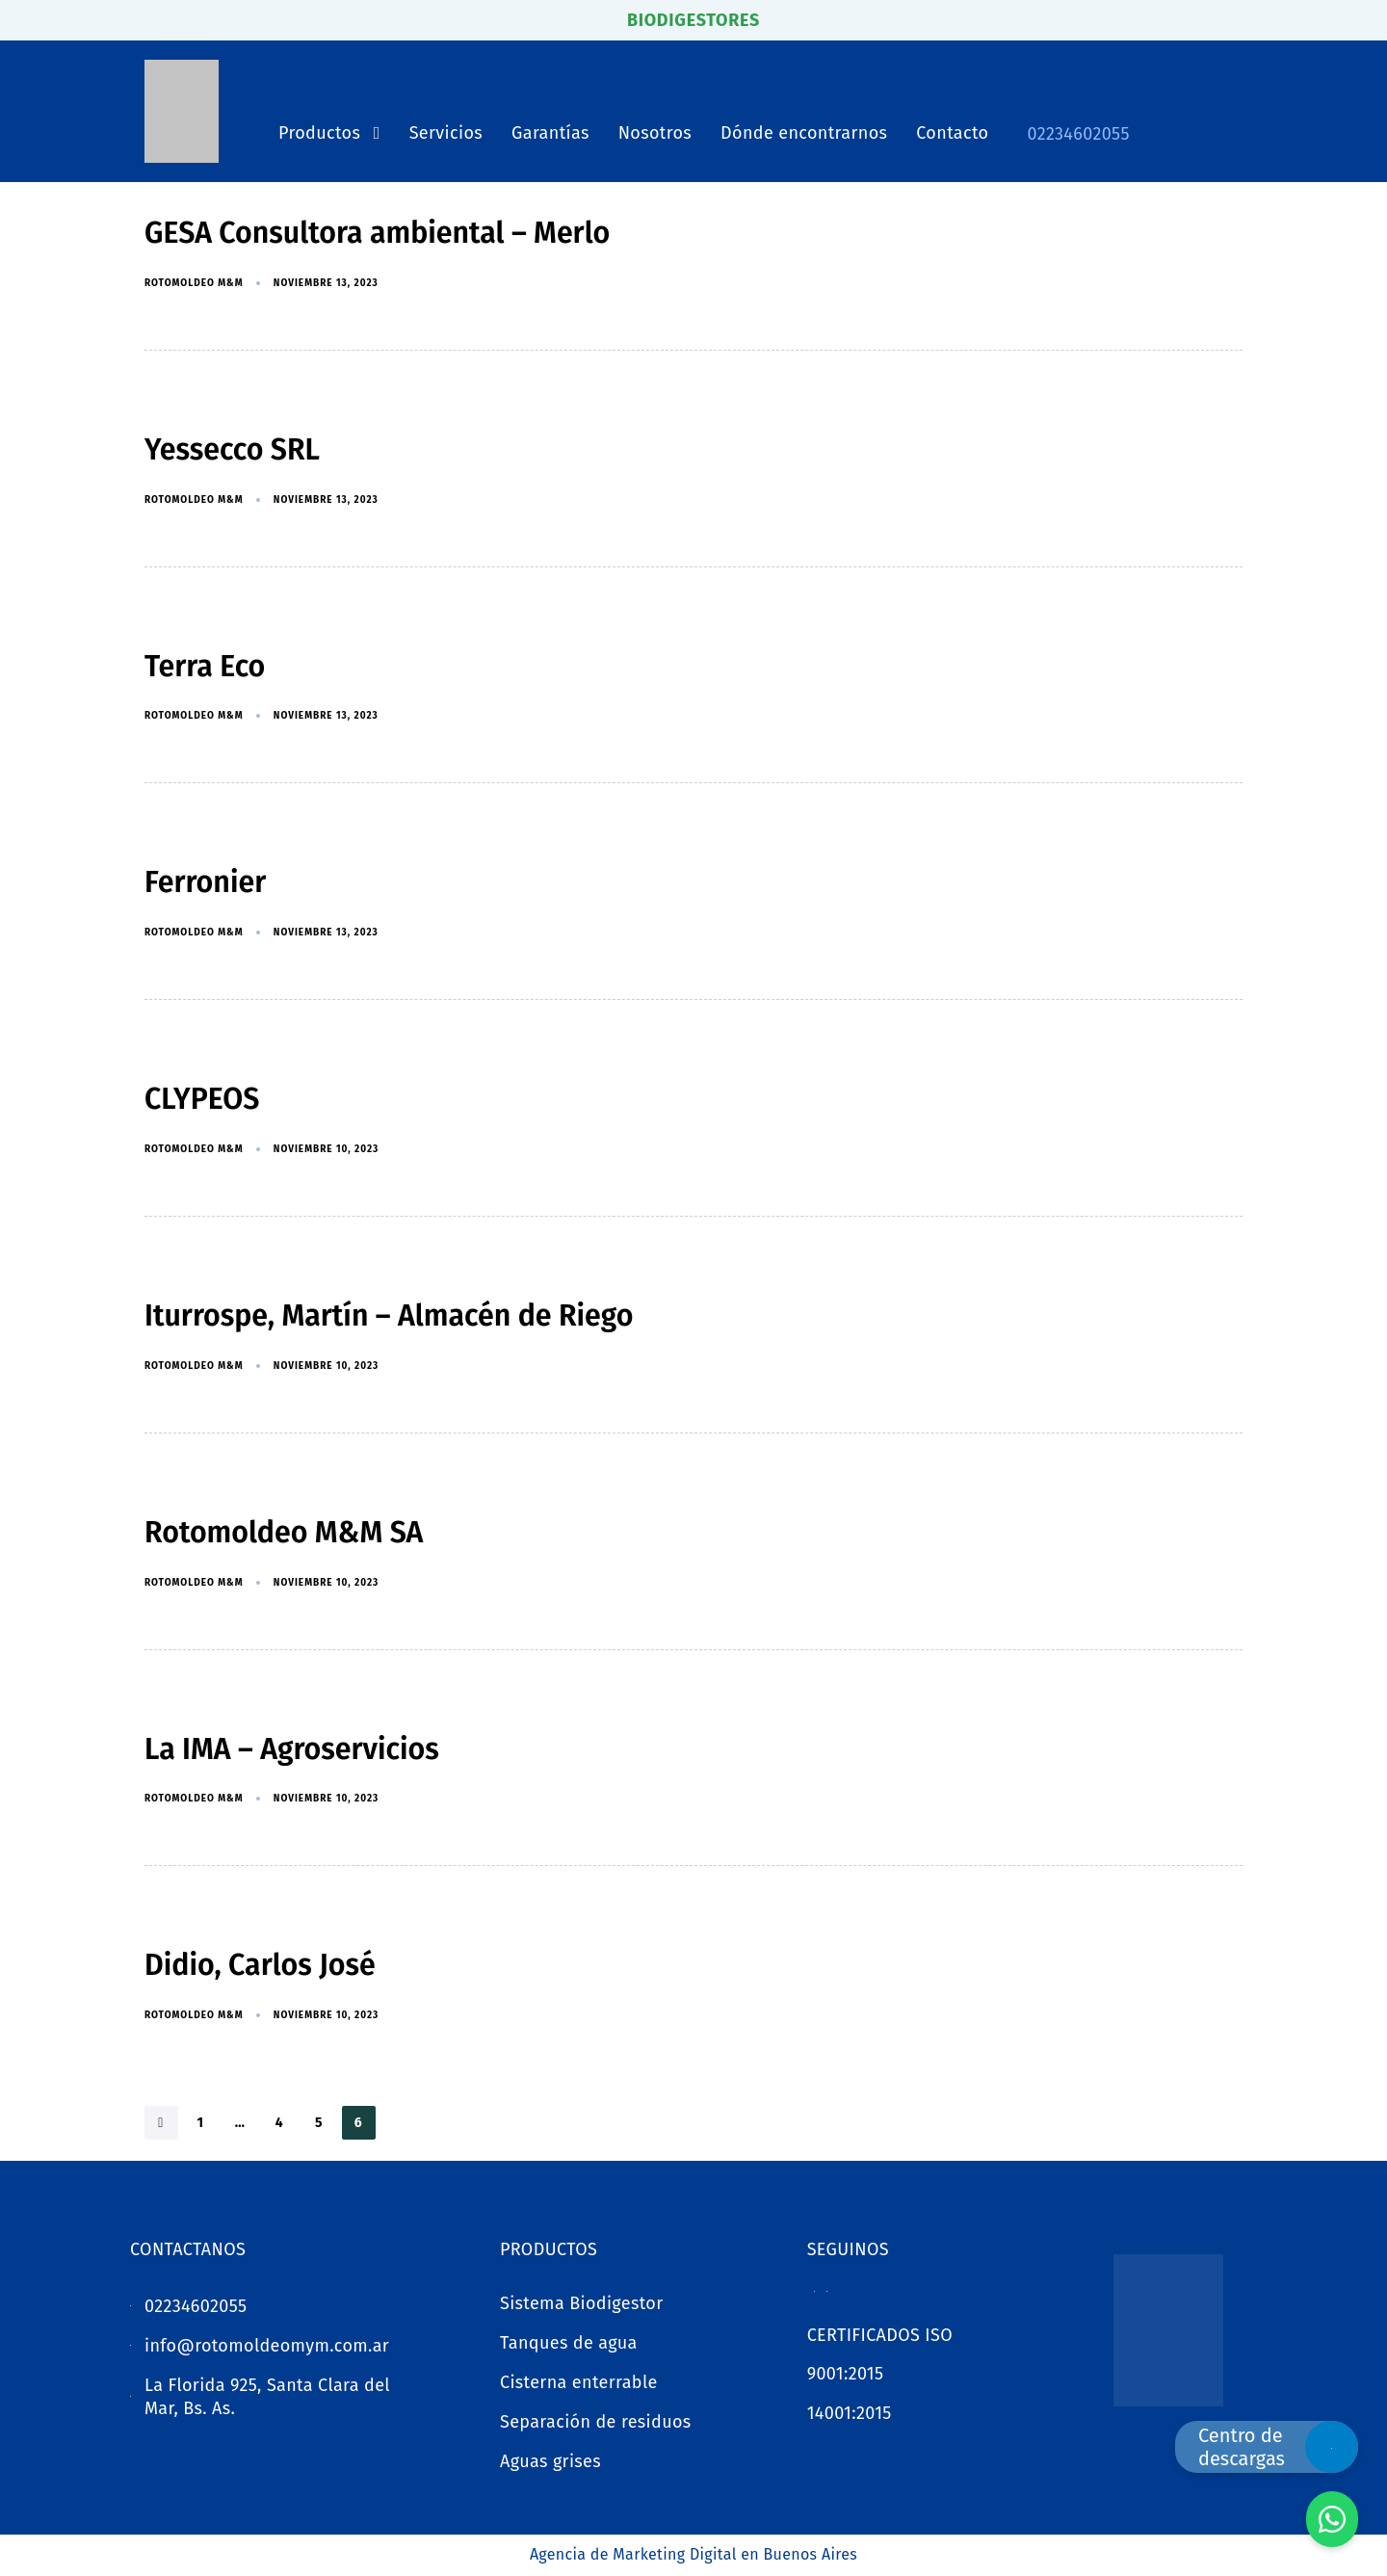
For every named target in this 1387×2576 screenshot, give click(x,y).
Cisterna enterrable (579, 2382)
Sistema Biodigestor (582, 2303)
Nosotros (655, 133)
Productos (329, 133)
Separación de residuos (596, 2421)
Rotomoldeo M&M (194, 283)
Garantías (550, 133)
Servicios (446, 133)
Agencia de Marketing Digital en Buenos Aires (693, 2554)
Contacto (952, 133)
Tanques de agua (569, 2342)
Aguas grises (550, 2461)
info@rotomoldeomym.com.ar (266, 2345)
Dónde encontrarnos (803, 133)
